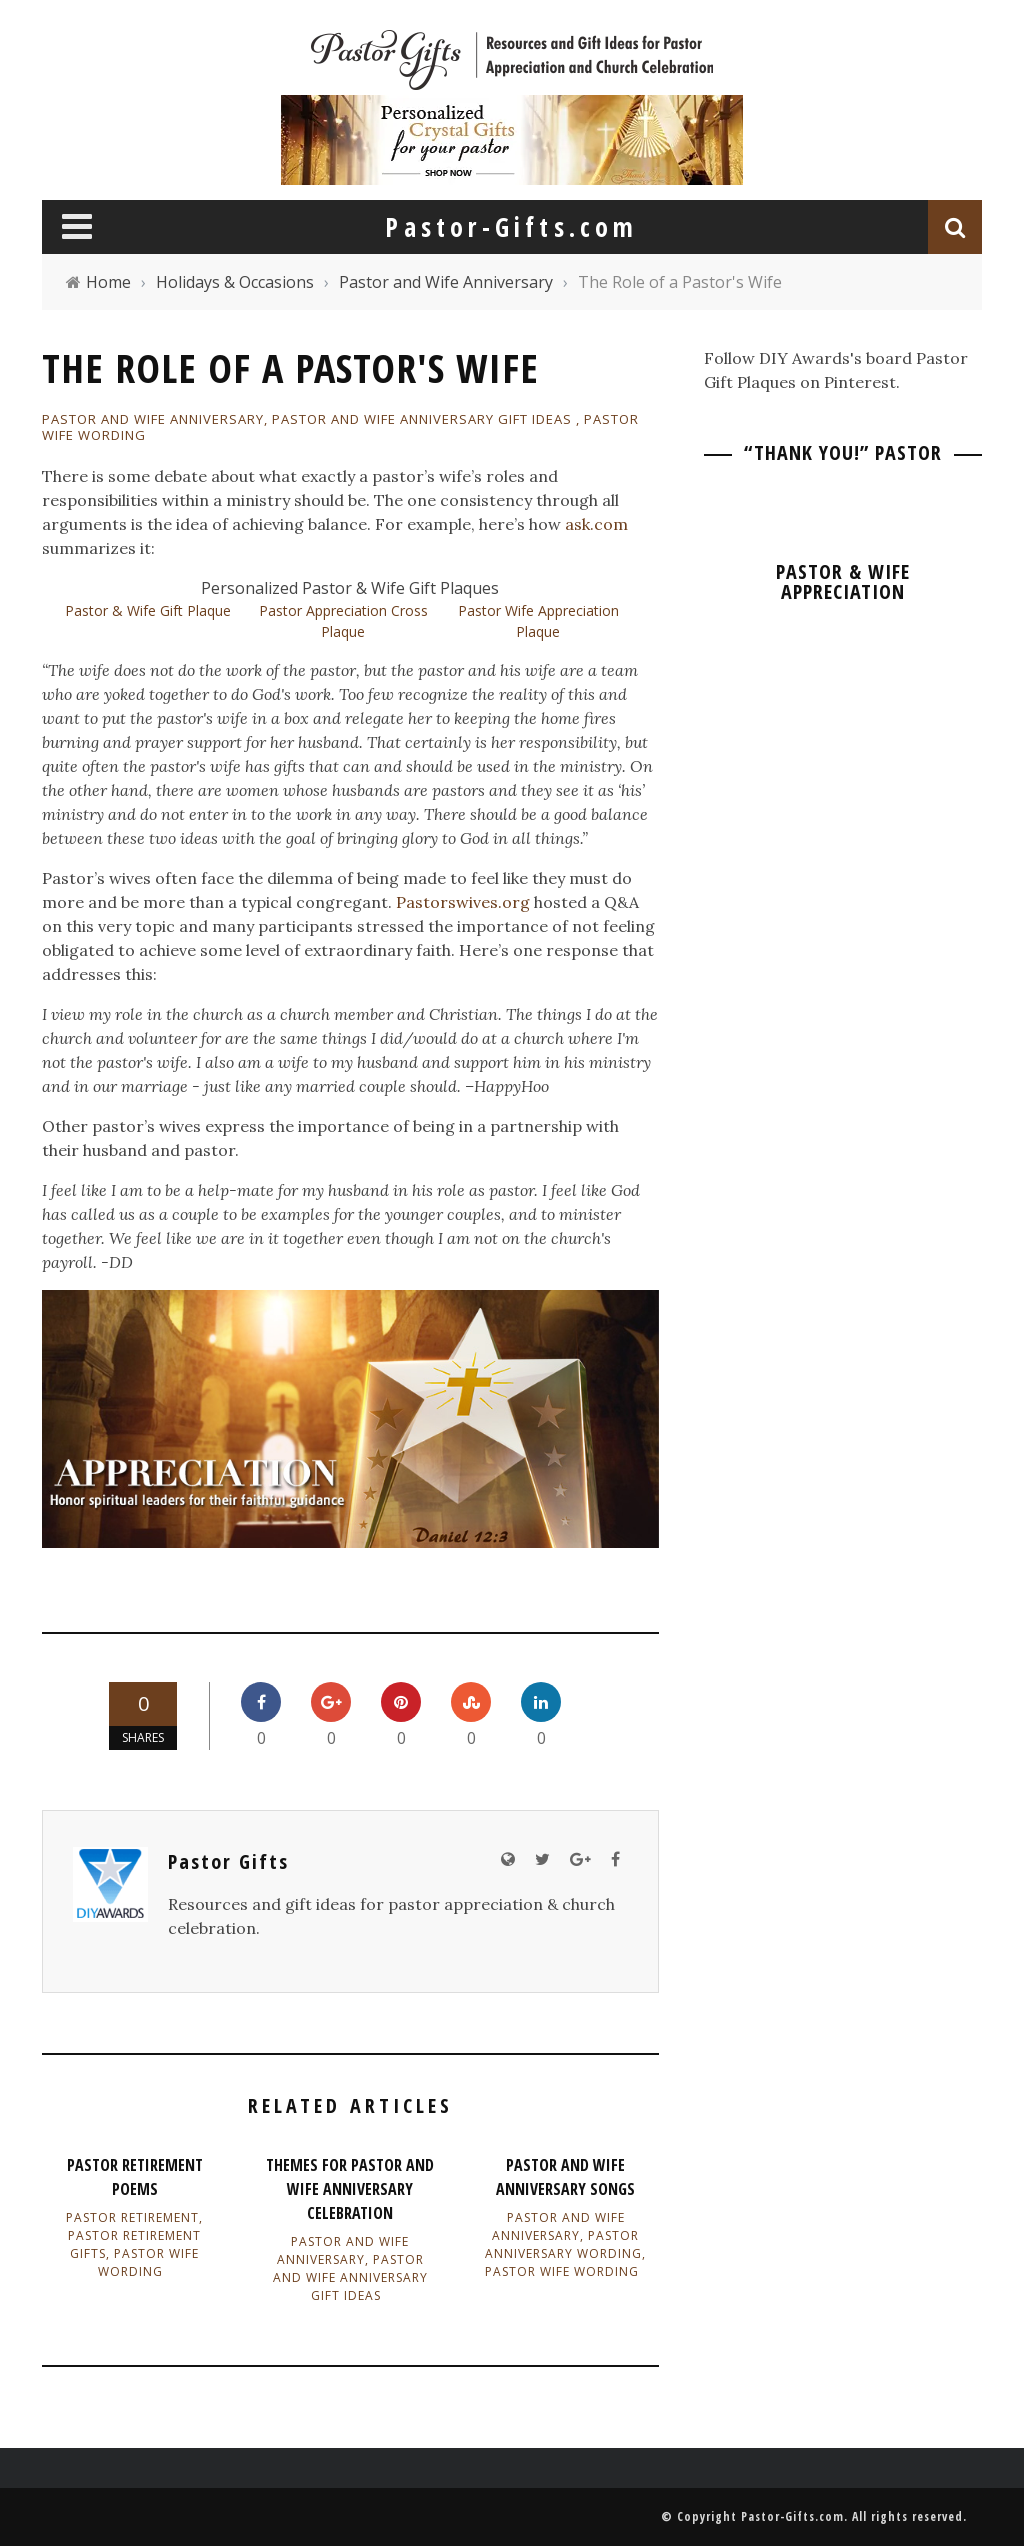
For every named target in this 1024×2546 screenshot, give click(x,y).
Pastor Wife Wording (148, 2262)
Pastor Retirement (132, 2217)
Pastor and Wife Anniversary (153, 419)
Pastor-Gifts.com (792, 2516)
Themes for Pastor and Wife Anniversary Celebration (350, 2189)
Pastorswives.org (463, 902)
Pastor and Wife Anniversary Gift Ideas (422, 419)
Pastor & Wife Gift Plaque (148, 610)
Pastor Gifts (228, 1861)
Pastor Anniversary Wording (563, 2244)
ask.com (596, 524)
